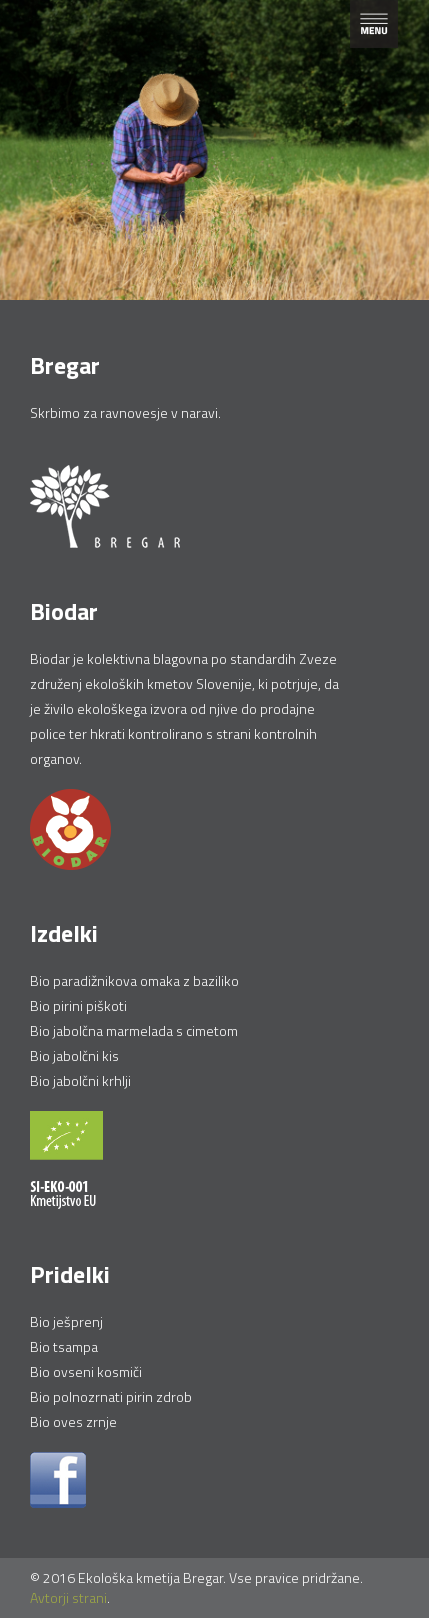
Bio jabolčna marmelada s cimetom (134, 1030)
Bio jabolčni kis (74, 1055)
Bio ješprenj (66, 1321)
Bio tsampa (64, 1346)
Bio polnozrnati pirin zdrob (111, 1396)
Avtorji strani (68, 1597)
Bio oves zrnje (73, 1421)
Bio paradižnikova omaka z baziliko (134, 980)
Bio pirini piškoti (78, 1005)
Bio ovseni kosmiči (86, 1371)
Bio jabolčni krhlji (80, 1080)
